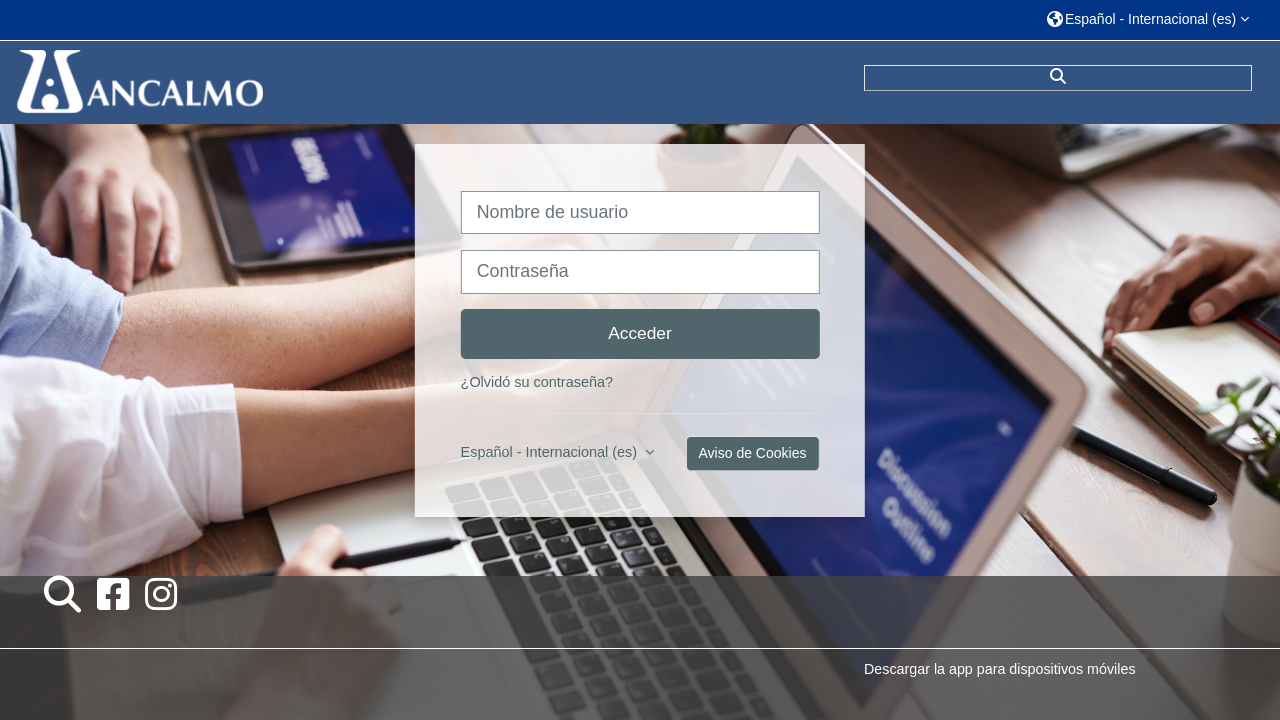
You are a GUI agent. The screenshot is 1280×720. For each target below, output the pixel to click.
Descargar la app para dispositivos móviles (999, 669)
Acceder (640, 333)
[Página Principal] (138, 81)
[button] (1148, 19)
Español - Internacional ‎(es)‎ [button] (551, 452)
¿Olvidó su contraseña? (537, 382)
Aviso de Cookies (753, 453)
